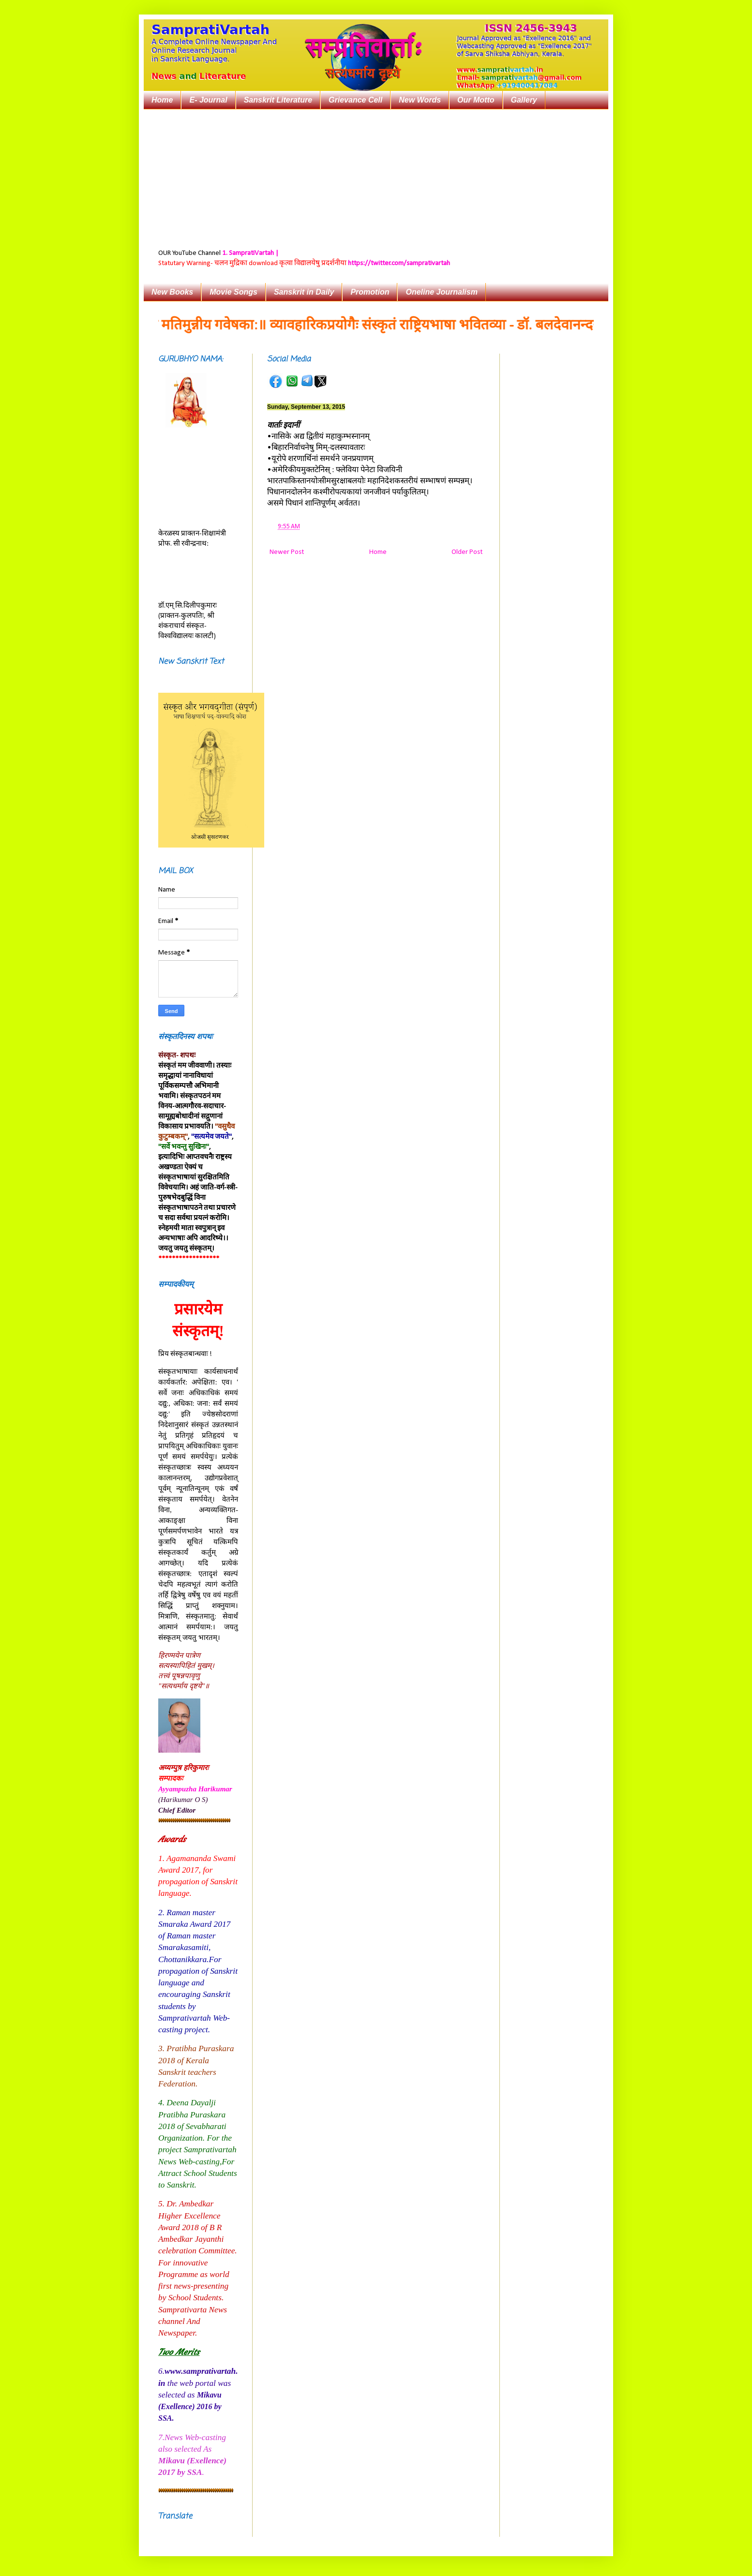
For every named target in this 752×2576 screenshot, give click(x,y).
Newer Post (287, 552)
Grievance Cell (355, 100)
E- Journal (208, 100)
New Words (420, 100)
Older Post (466, 552)
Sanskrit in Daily (304, 292)
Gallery (524, 100)
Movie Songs (233, 292)
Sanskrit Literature (278, 100)
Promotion (369, 292)
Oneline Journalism (441, 292)
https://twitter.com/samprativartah (399, 263)
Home (162, 100)
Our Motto (475, 100)
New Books (172, 292)
